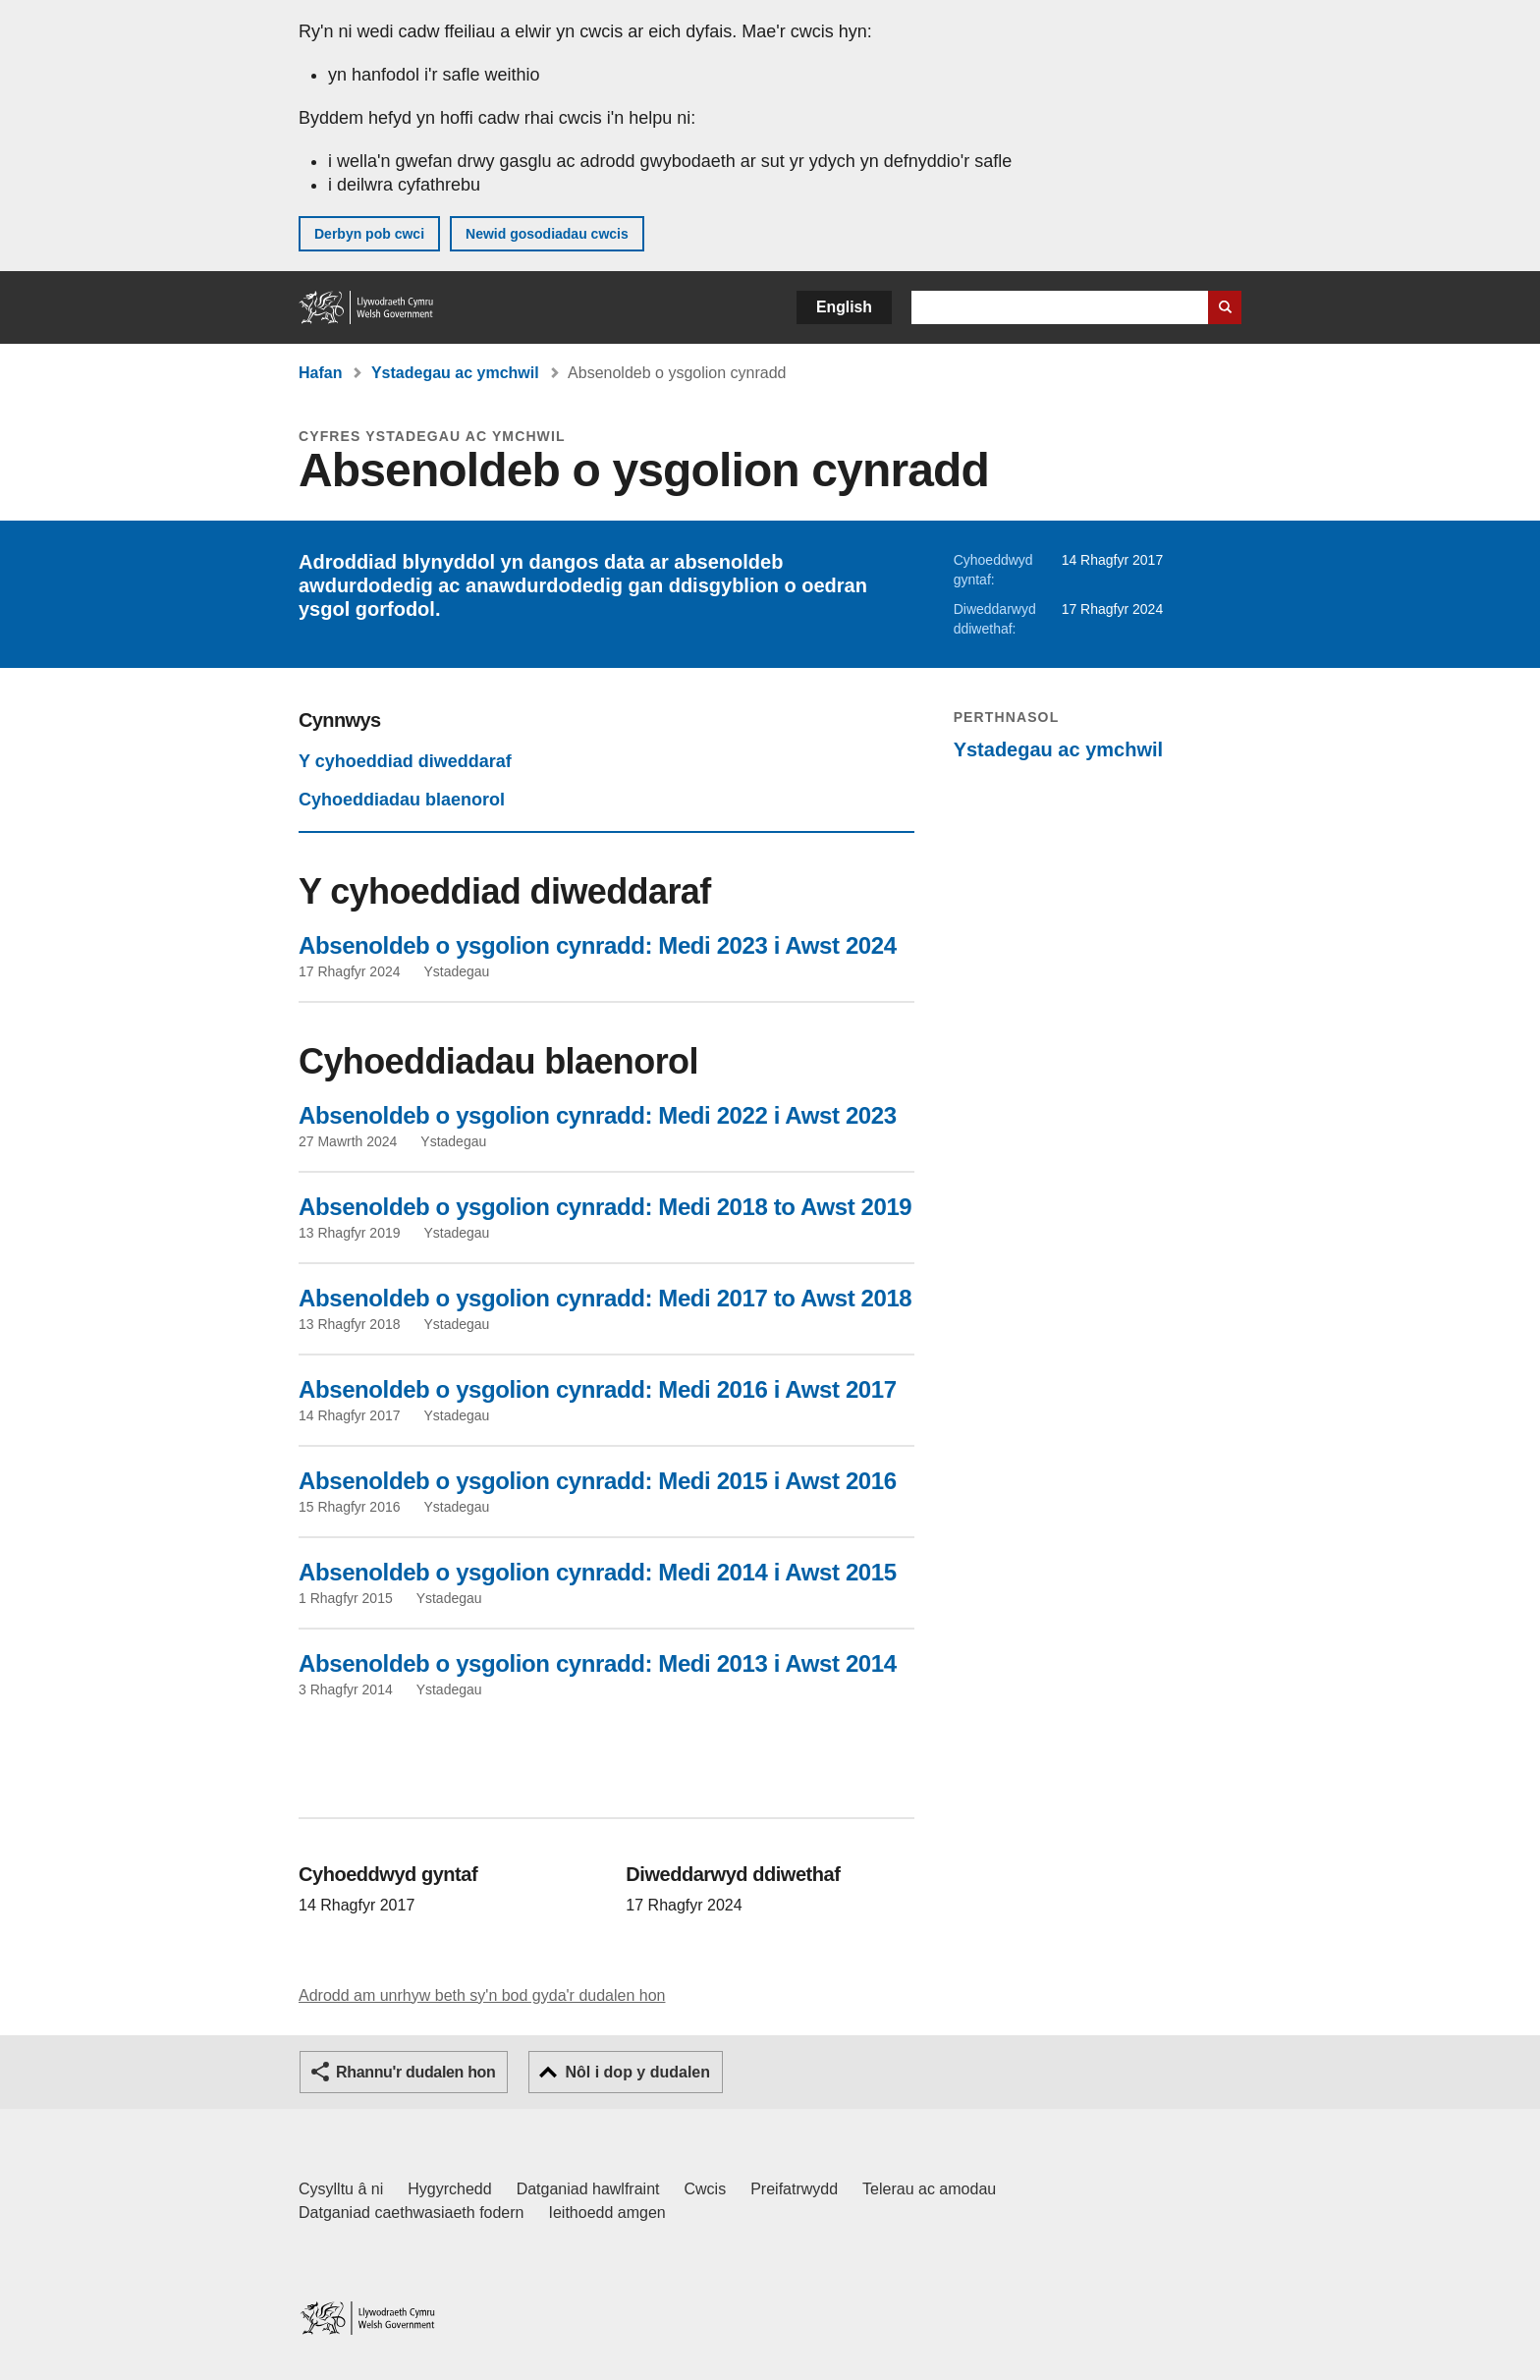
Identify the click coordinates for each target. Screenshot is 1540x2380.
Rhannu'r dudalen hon (415, 2072)
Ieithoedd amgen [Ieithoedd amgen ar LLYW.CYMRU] (607, 2212)
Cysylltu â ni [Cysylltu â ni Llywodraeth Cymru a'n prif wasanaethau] (341, 2189)
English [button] (844, 307)
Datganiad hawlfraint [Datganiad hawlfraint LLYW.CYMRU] (588, 2189)
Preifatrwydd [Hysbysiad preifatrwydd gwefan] (794, 2189)
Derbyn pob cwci (369, 234)
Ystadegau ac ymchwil (455, 372)
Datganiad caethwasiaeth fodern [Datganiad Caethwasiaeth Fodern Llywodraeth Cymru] (411, 2212)
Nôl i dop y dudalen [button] (637, 2072)
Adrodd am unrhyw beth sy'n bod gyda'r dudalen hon (482, 1995)
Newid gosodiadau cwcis (547, 234)
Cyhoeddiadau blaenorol (402, 799)
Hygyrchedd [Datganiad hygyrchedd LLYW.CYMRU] (449, 2189)
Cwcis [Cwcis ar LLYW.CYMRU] (706, 2189)
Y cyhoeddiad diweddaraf (405, 761)
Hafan (320, 372)
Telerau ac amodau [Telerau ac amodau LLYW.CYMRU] (929, 2189)
